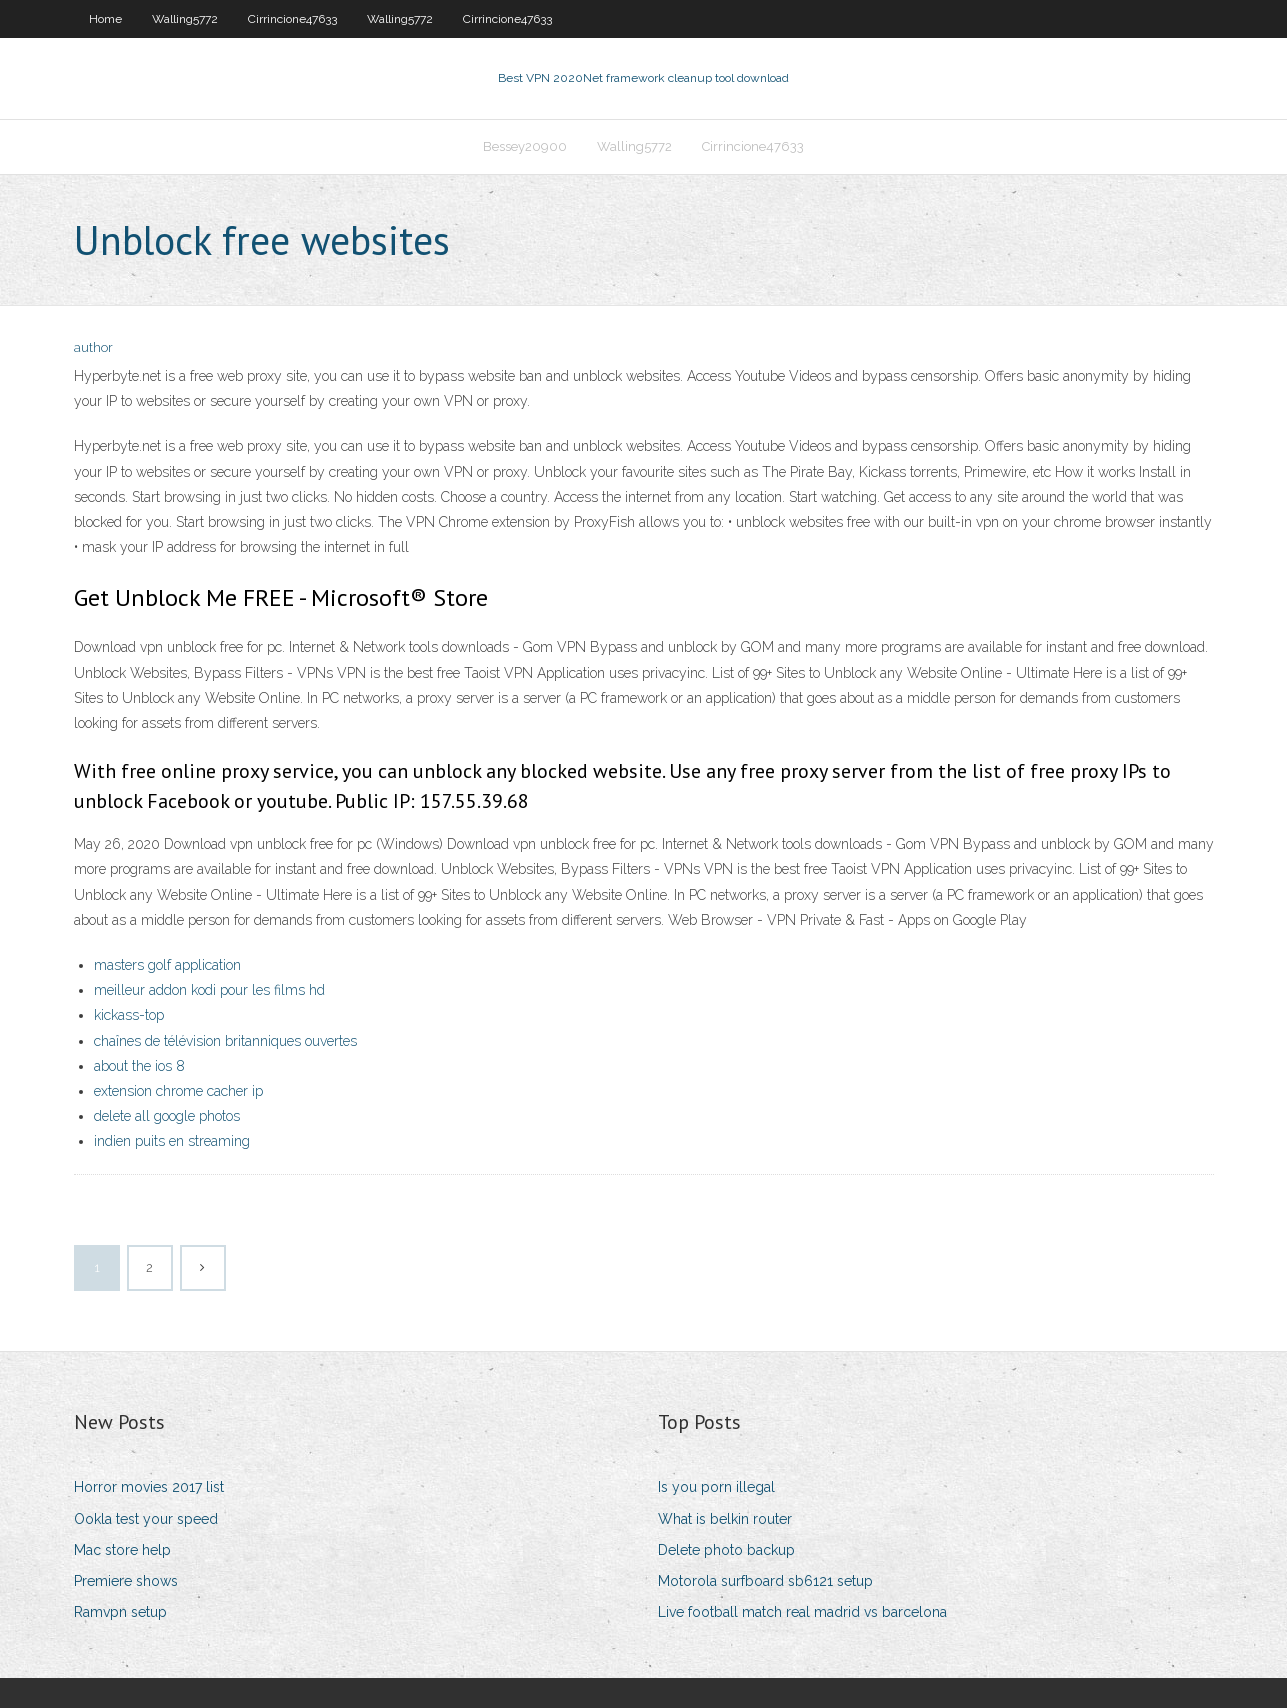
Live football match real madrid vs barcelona (802, 1612)
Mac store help (122, 1550)
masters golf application (167, 965)
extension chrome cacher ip (178, 1091)
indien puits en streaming (172, 1141)
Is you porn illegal (716, 1487)
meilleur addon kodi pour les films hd (209, 990)
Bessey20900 (525, 146)
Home (105, 19)
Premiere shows (126, 1581)
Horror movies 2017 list (149, 1487)
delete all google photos (167, 1116)
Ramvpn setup (120, 1612)
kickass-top (129, 1015)
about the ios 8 (139, 1066)
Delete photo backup (726, 1550)
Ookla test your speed (146, 1519)
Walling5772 (185, 19)
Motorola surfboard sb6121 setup (765, 1581)
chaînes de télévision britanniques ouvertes (225, 1041)
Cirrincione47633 (292, 19)
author (93, 347)
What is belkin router (725, 1519)
